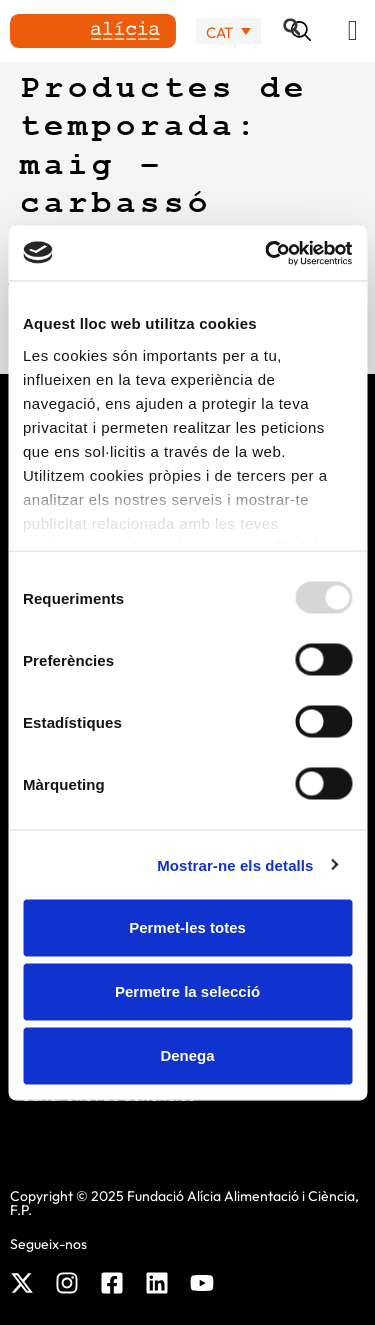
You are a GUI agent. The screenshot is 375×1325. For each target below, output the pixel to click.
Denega (187, 1055)
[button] (353, 31)
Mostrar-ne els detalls (235, 864)
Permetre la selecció (187, 991)
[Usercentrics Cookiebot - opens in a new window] (267, 253)
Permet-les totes (187, 927)
